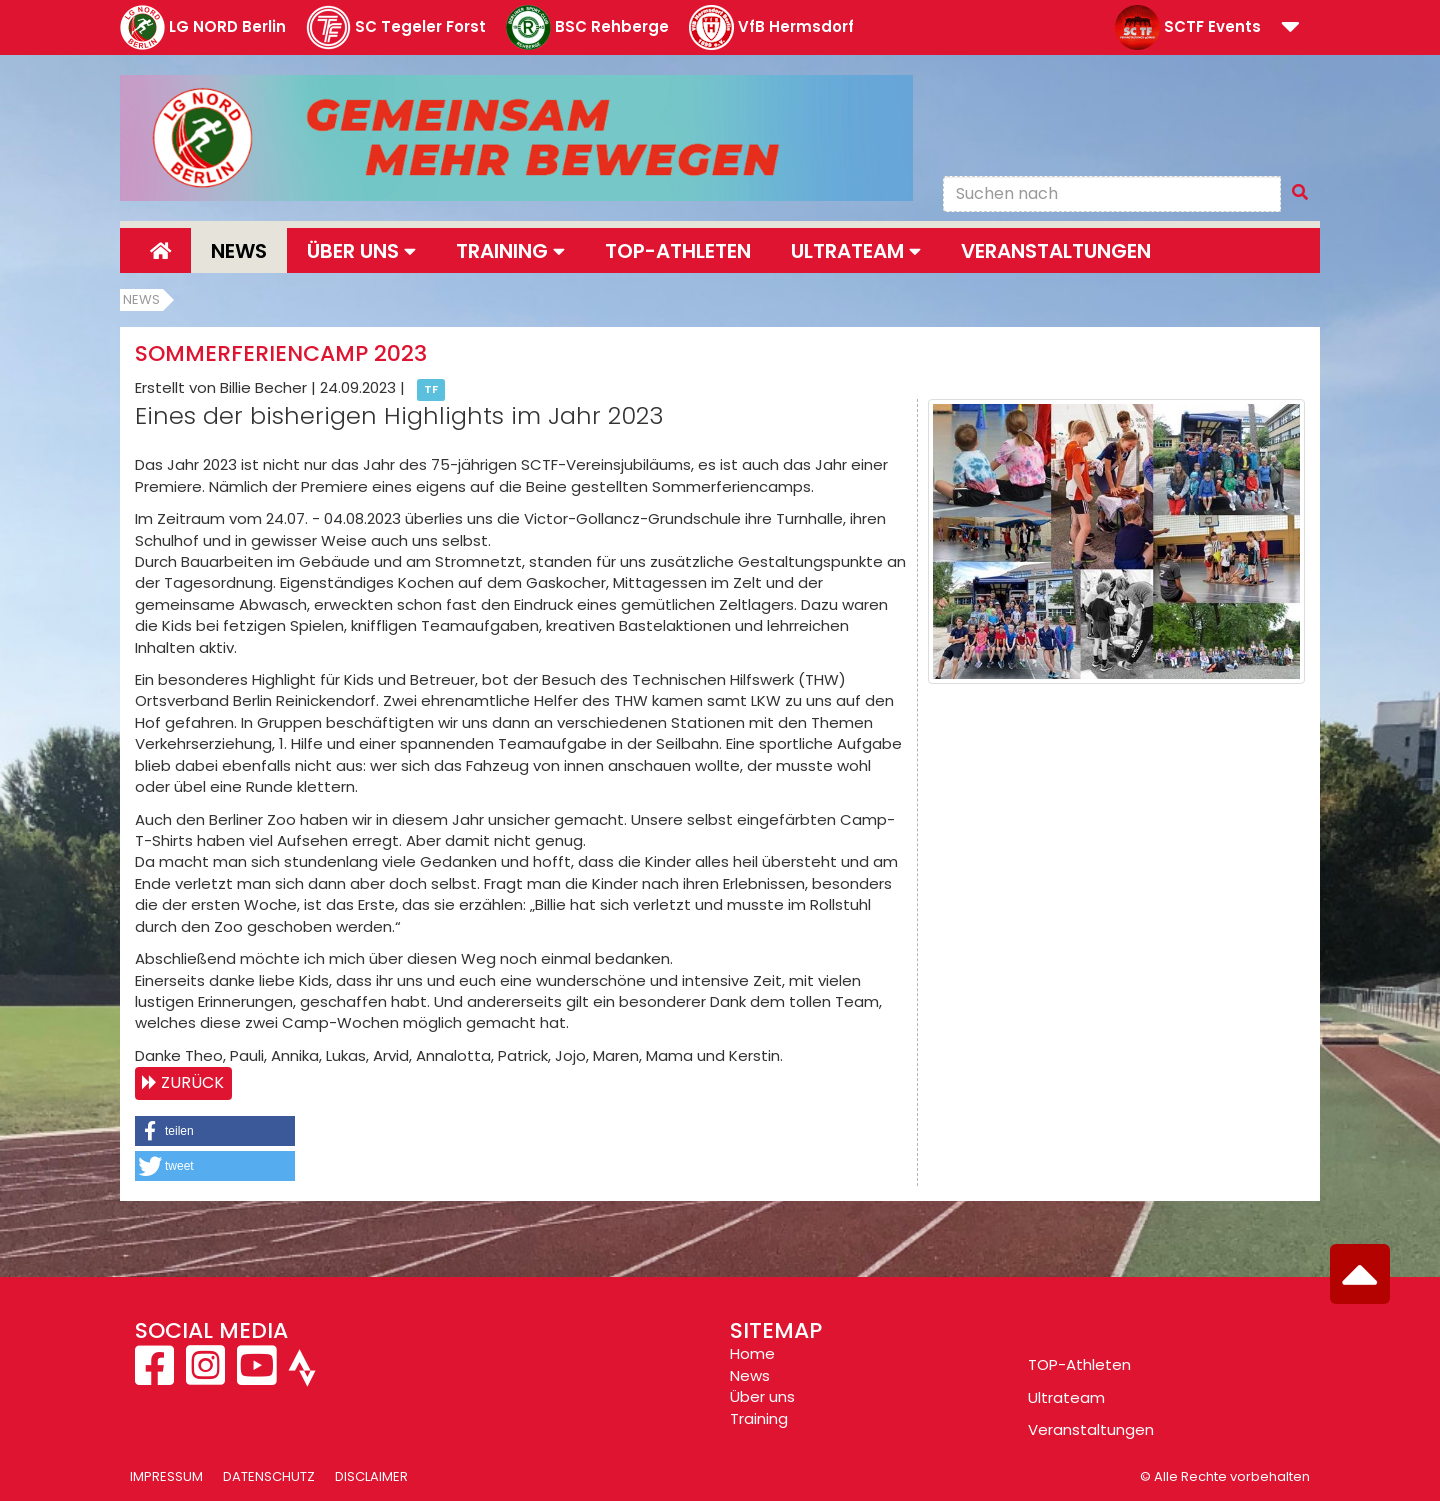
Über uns (762, 1396)
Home (752, 1353)
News (239, 251)
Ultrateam (1066, 1397)
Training (759, 1418)
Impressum (166, 1476)
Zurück (192, 1082)
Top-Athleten (678, 251)
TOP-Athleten (1079, 1364)
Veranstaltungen (1056, 251)
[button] (1290, 28)
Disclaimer (371, 1476)
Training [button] (510, 251)
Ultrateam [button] (856, 251)
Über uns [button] (361, 251)
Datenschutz (269, 1476)
